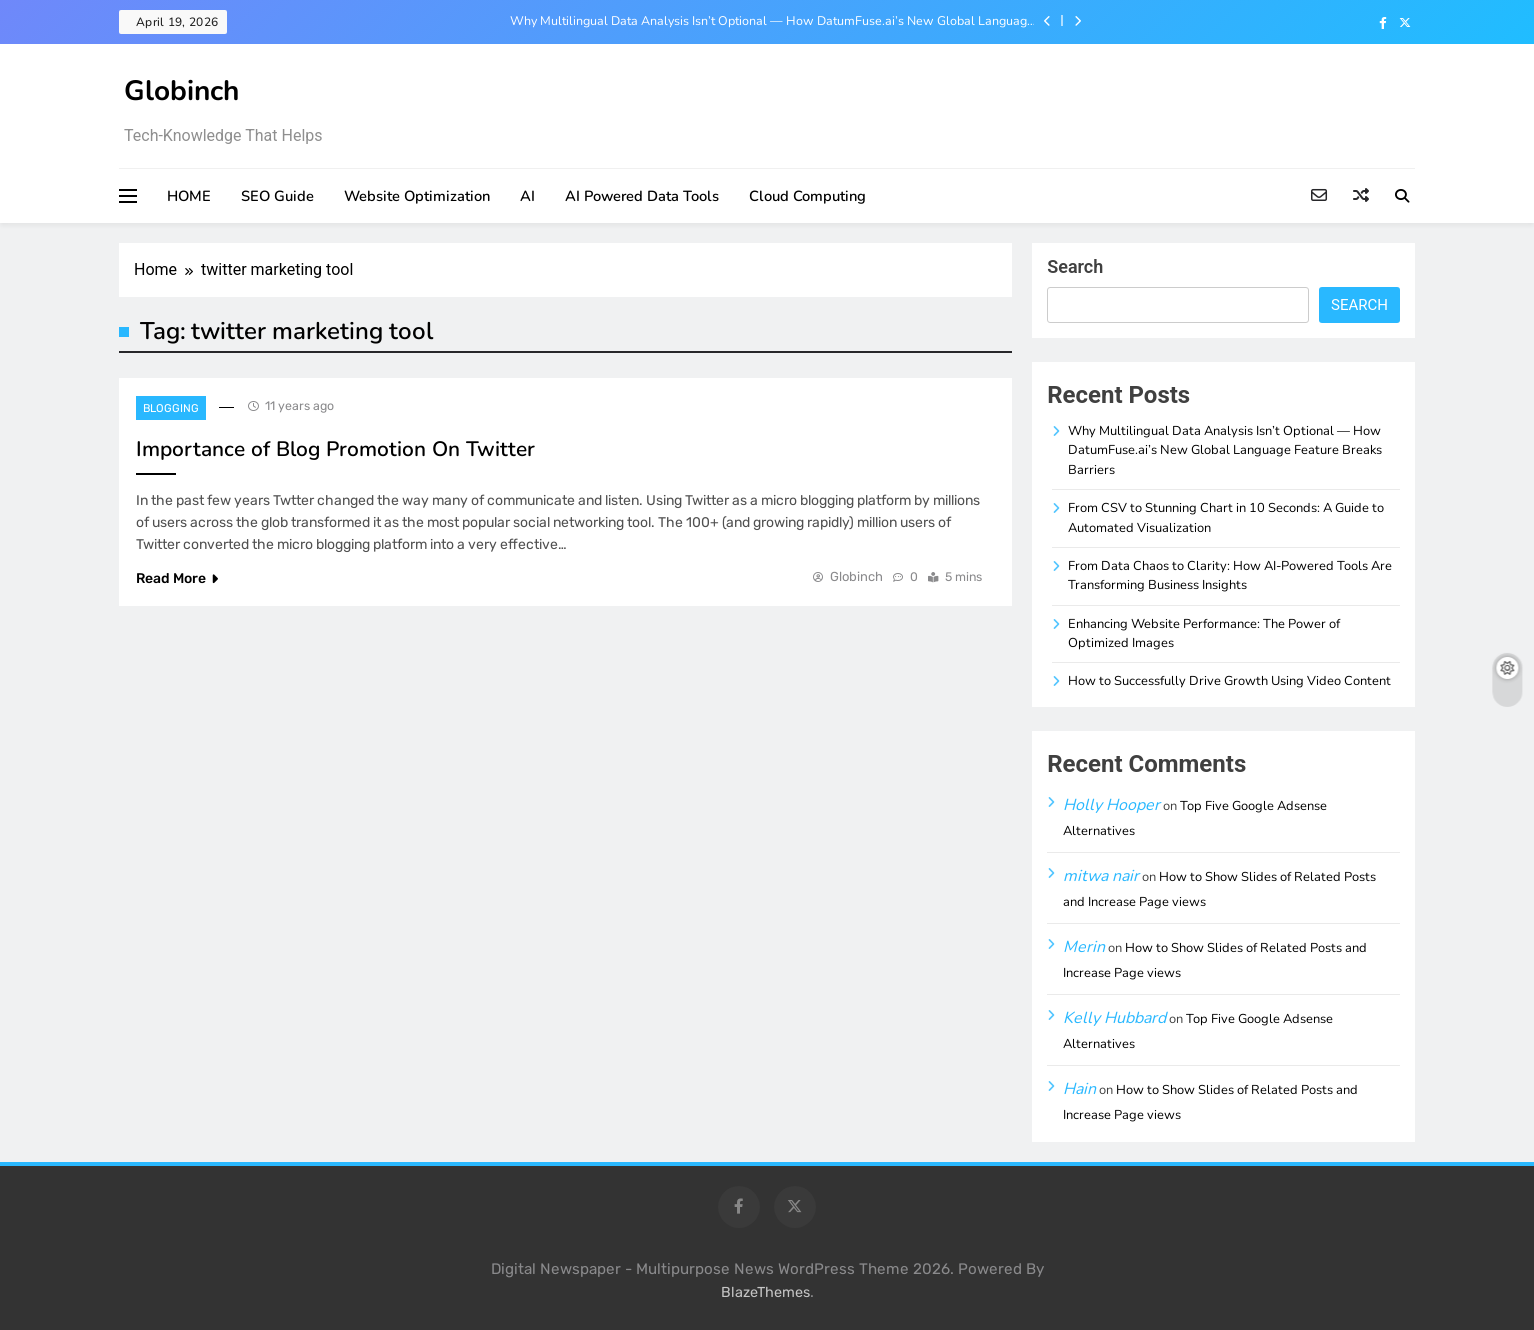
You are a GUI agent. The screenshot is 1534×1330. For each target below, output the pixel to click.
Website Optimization (417, 196)
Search (1075, 266)
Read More (177, 578)
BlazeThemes (765, 1292)
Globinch (181, 91)
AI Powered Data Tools (642, 196)
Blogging (171, 408)
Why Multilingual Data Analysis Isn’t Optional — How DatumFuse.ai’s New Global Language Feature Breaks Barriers (772, 21)
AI (527, 196)
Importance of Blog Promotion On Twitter (335, 449)
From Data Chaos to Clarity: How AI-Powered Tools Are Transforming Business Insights (1230, 575)
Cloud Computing (807, 196)
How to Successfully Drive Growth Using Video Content (1229, 681)
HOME (189, 196)
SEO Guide (277, 196)
